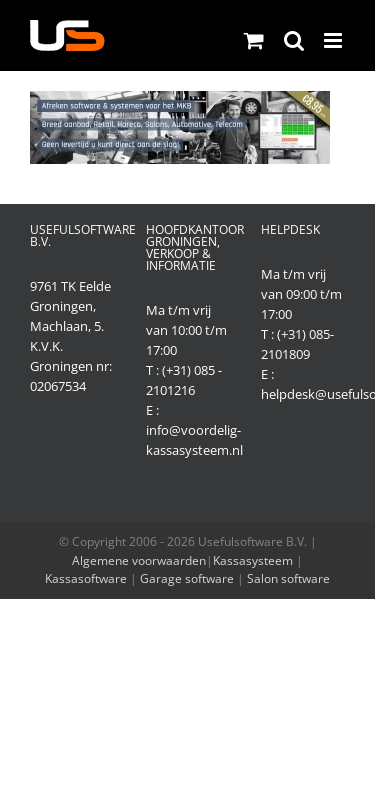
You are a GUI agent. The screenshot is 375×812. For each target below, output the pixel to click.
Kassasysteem (253, 560)
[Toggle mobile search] (294, 40)
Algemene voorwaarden (139, 560)
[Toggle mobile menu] (334, 40)
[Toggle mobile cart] (254, 40)
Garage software (187, 578)
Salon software (288, 578)
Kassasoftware (86, 578)
